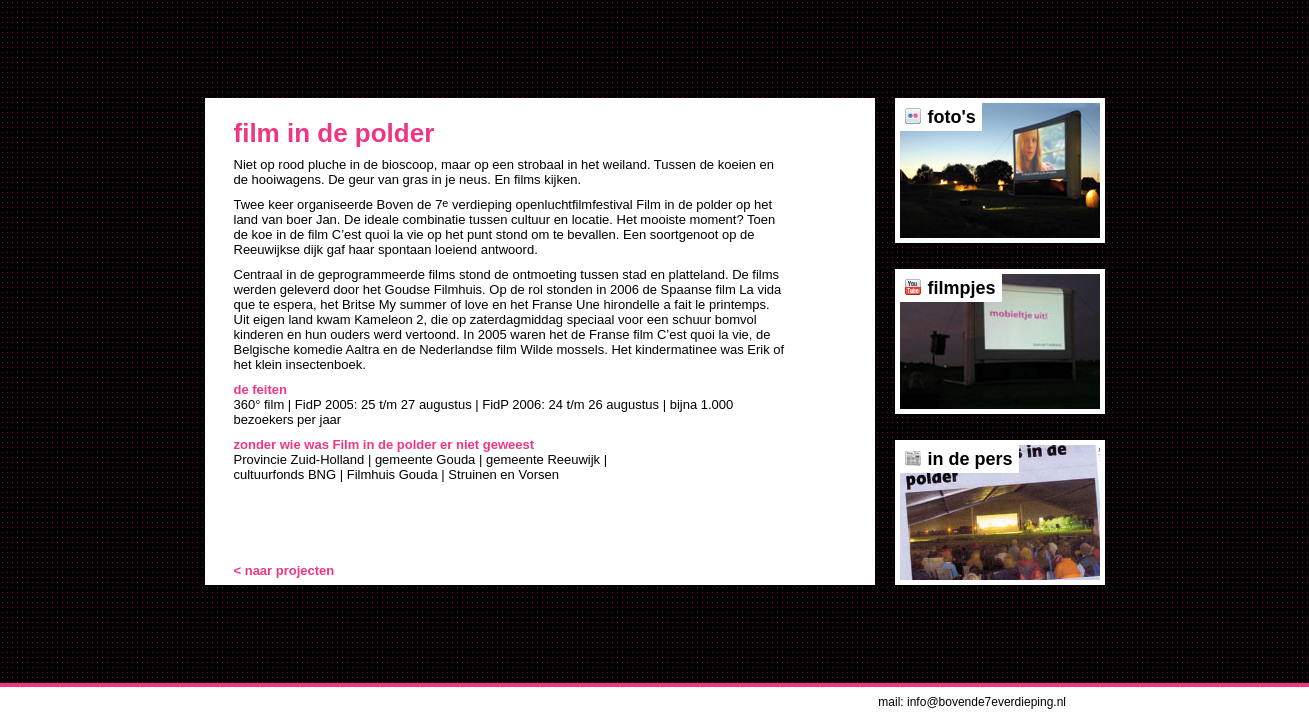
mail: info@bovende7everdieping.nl (972, 702)
